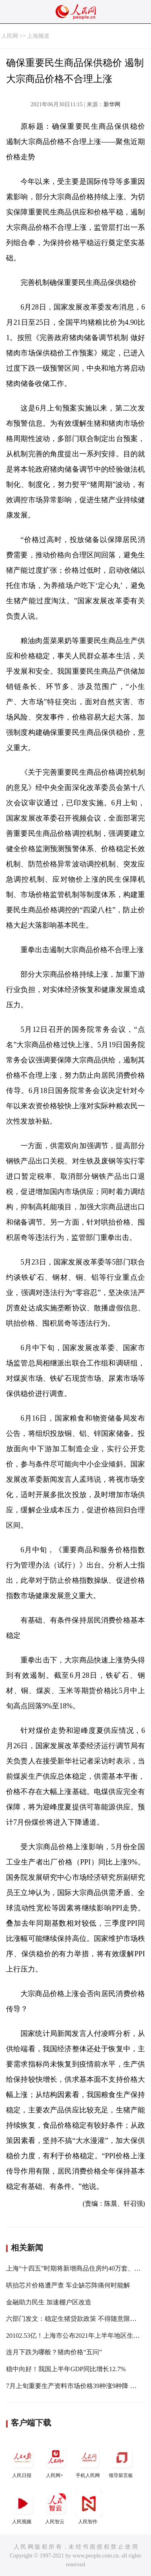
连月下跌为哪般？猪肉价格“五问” (54, 2352)
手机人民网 (88, 2460)
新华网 (111, 104)
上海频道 (38, 36)
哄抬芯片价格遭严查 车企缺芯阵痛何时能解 (68, 2285)
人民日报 (22, 2460)
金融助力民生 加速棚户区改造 (48, 2302)
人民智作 (88, 2506)
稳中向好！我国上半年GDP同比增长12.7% (66, 2369)
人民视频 (22, 2506)
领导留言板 (122, 2460)
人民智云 (55, 2506)
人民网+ (55, 2460)
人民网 (9, 36)
